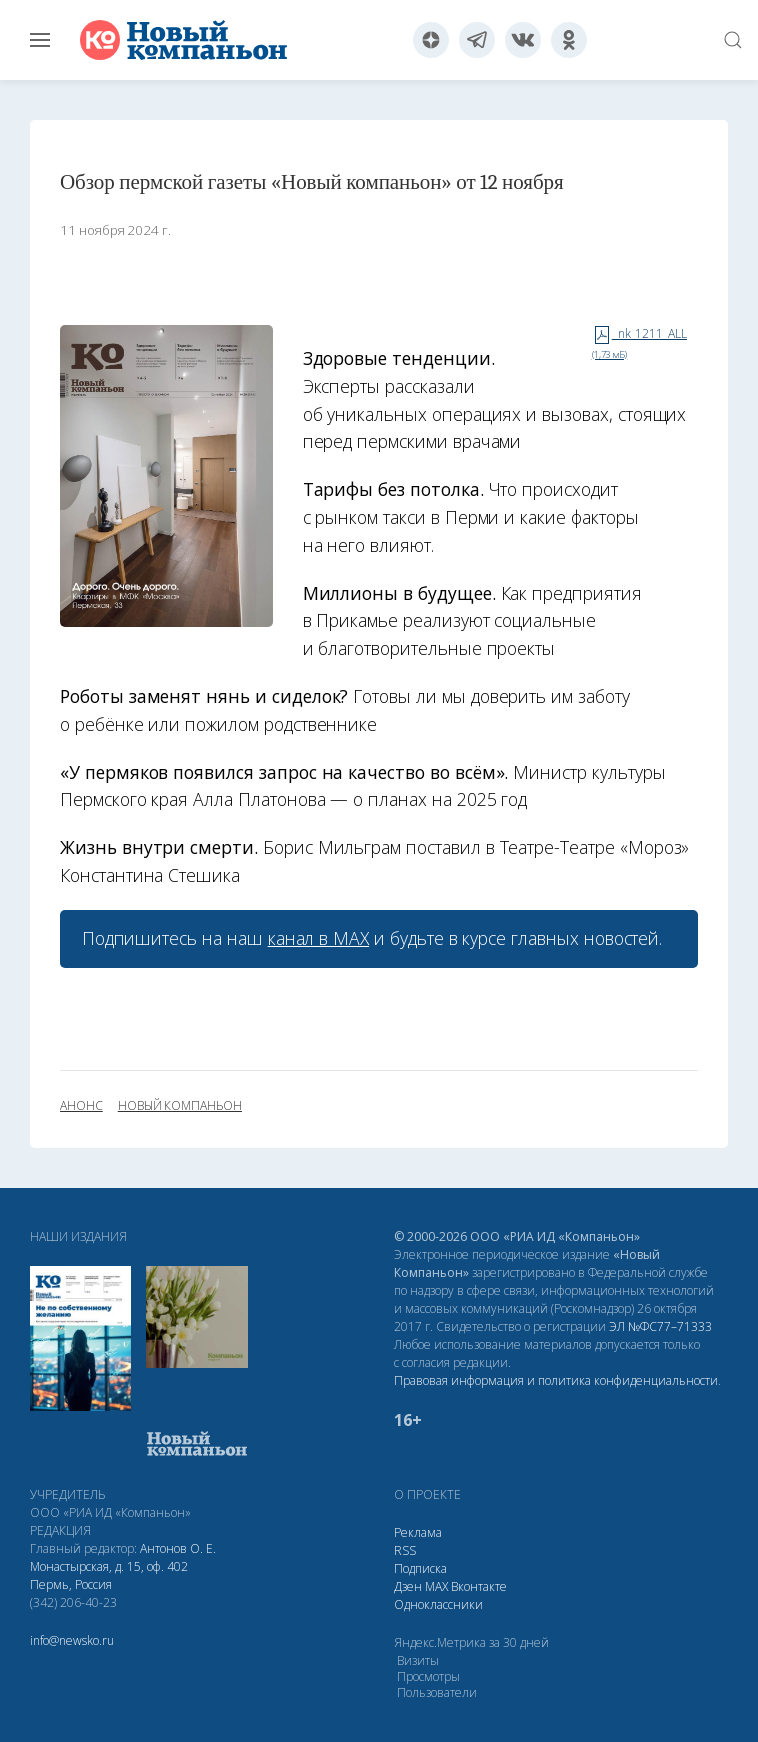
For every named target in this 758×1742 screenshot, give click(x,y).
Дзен (408, 1586)
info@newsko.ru (72, 1640)
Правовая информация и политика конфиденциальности (556, 1380)
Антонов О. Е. (178, 1548)
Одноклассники (438, 1604)
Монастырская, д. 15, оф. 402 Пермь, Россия (109, 1575)
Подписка (420, 1568)
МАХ (436, 1586)
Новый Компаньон (180, 1106)
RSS (405, 1550)
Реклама (418, 1532)
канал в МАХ (318, 938)
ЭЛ (660, 1326)
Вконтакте (479, 1586)
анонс (81, 1106)
